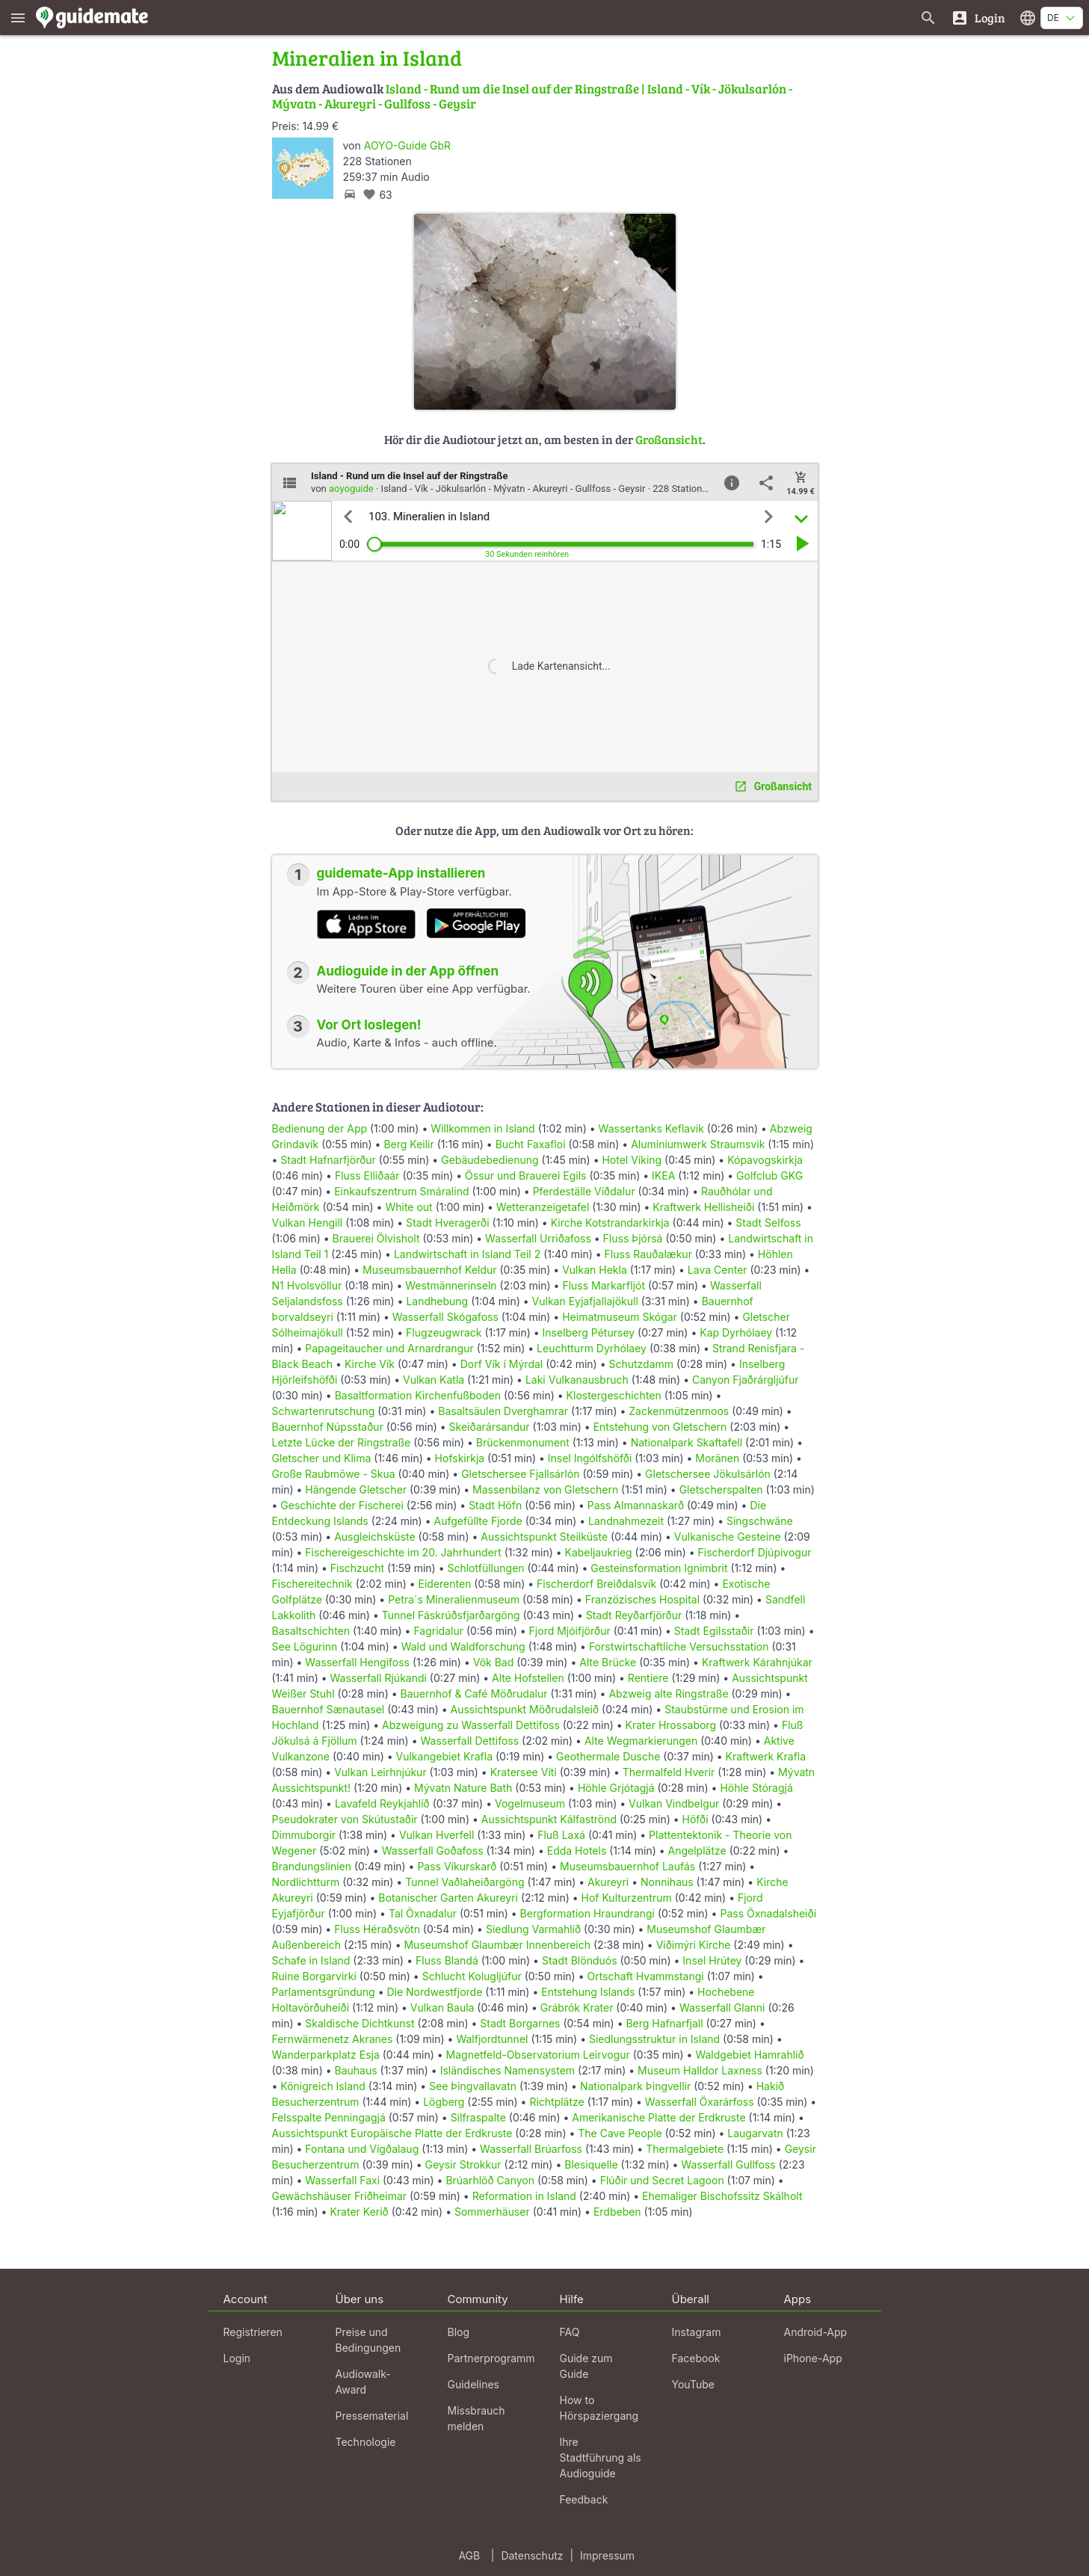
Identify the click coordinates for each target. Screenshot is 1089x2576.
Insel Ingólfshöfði (590, 1458)
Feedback (584, 2499)
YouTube (693, 2384)
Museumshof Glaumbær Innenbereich (497, 1944)
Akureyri (608, 1882)
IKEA (663, 1175)
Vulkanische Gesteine (727, 1536)
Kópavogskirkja (765, 1159)
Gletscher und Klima (321, 1458)
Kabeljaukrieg (598, 1552)
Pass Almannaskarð (635, 1505)
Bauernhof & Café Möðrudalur (473, 1693)
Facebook (696, 2358)
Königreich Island (322, 2086)
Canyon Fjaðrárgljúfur (745, 1379)
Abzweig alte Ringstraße (668, 1693)
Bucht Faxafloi (531, 1144)
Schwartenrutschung (323, 1411)
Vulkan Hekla (594, 1269)
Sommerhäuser (492, 2211)
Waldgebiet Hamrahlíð (749, 2054)
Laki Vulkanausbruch (577, 1379)
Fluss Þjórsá (633, 1238)
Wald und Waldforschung (463, 1646)
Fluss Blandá (447, 1960)
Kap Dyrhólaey (736, 1332)
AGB (469, 2555)
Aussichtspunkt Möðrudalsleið (525, 1709)
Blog (459, 2332)
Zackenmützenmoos (679, 1411)
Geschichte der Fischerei (342, 1505)
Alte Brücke (607, 1662)
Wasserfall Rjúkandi (378, 1677)
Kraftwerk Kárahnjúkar (757, 1662)
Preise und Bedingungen (368, 2340)
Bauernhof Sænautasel (328, 1709)
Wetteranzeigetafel (543, 1207)
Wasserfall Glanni (722, 2007)
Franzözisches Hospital (642, 1599)
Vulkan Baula (442, 2007)
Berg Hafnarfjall (664, 2023)
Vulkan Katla (433, 1379)
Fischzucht (357, 1568)
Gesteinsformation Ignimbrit (658, 1568)
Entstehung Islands (588, 1991)
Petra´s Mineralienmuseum (453, 1599)
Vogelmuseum (530, 1803)
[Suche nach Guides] (928, 17)
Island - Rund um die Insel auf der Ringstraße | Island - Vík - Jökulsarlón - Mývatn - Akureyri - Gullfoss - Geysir (532, 96)
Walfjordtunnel (492, 2039)
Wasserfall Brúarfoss (531, 2148)
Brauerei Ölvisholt (376, 1238)
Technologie (366, 2441)
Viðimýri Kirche (693, 1944)
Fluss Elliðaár (367, 1175)
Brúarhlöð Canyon (489, 2180)
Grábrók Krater (577, 2007)
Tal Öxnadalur (423, 1913)
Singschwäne (759, 1521)
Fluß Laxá (561, 1834)
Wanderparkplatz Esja (326, 2054)
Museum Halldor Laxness (700, 2070)
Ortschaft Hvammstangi (645, 1976)
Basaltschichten (311, 1630)
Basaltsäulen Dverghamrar (503, 1411)
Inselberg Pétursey (589, 1332)
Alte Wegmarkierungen (640, 1740)
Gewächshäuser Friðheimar (341, 2196)
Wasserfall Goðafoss (433, 1850)
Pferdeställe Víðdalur (584, 1191)
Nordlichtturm (306, 1882)
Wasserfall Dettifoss (469, 1740)
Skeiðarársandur (489, 1426)
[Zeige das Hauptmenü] (18, 17)
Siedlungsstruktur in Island (654, 2039)
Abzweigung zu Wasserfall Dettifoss (471, 1725)
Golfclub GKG (769, 1175)
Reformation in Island (524, 2196)
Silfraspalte (478, 2117)
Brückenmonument (523, 1442)
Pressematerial (372, 2415)
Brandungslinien (312, 1866)
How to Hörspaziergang (599, 2408)
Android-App (816, 2332)
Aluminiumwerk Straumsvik (698, 1144)
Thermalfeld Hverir (669, 1772)
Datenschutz (532, 2555)
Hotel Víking (631, 1159)
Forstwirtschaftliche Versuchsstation (679, 1646)
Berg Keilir (408, 1144)
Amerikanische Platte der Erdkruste (658, 2117)
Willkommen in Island (482, 1128)
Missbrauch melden (476, 2418)
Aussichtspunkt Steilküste (544, 1536)
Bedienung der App (320, 1128)
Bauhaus (356, 2070)
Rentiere (648, 1677)
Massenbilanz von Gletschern (545, 1489)
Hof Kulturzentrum (626, 1897)
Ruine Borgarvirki (314, 1976)
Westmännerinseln (450, 1285)
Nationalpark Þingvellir (635, 2086)
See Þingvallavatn (472, 2086)
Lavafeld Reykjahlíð (382, 1803)
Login (237, 2358)
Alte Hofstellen (528, 1677)
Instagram (696, 2332)
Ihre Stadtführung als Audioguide (600, 2457)
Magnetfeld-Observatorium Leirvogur (538, 2054)
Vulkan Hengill (307, 1222)
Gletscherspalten (721, 1489)
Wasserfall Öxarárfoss (699, 2101)
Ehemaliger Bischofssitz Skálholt (722, 2196)
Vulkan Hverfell (437, 1834)
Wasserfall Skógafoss (445, 1316)
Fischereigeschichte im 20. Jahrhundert (403, 1552)
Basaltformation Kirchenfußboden (418, 1395)
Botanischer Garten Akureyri (448, 1897)
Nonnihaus (667, 1882)
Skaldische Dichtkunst (359, 2023)
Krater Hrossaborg (671, 1725)
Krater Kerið (359, 2211)
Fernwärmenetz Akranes (332, 2039)
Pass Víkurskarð (456, 1866)
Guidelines (473, 2384)
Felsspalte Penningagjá (329, 2117)
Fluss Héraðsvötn (377, 1929)
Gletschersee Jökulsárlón (708, 1473)
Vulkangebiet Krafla (444, 1756)
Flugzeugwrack (443, 1332)
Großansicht (669, 439)
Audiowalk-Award (363, 2381)
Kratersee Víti (523, 1772)
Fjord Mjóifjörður (570, 1630)
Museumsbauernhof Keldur (430, 1269)
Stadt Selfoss (767, 1222)
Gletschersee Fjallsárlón (520, 1473)
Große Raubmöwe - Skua (333, 1473)
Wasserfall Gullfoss (728, 2164)
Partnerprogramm (491, 2358)
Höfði (695, 1819)
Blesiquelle (590, 2164)
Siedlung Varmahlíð (533, 1929)
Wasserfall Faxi (342, 2180)
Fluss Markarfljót (603, 1285)
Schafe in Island (311, 1960)
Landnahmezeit (626, 1521)
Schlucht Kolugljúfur (472, 1976)
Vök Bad (493, 1662)
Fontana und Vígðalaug (362, 2148)
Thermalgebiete (685, 2148)
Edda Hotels (577, 1850)
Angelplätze (697, 1850)
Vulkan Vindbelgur (674, 1803)
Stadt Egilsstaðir (714, 1630)
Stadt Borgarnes (520, 2023)
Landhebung (437, 1301)
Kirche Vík (370, 1364)
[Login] (978, 17)
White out (408, 1207)
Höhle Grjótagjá (616, 1787)
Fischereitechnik (312, 1583)
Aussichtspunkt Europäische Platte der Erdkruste (392, 2133)
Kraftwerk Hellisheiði (703, 1207)
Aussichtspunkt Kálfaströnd (549, 1819)
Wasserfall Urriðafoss (538, 1238)
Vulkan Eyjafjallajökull (585, 1301)
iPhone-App (813, 2358)
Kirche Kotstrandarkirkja (610, 1222)
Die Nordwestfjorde (434, 1991)
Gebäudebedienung (489, 1159)
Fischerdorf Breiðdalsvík (596, 1583)
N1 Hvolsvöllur (307, 1285)
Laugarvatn (755, 2133)
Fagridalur (438, 1630)
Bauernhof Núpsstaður (327, 1426)
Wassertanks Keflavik (651, 1128)
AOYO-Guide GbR (407, 145)
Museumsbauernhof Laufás (627, 1866)
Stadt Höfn (495, 1505)
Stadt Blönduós (579, 1960)
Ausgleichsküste (374, 1536)
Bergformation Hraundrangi (587, 1913)
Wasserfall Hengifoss (357, 1662)
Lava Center (717, 1269)
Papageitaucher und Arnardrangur (389, 1348)
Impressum (607, 2555)
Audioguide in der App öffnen (408, 971)
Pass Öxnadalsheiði (768, 1913)
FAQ (570, 2332)
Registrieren (253, 2332)
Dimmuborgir (304, 1834)
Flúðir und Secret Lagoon (662, 2180)
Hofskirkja (460, 1458)
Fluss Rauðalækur (648, 1254)
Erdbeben (617, 2211)
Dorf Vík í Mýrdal (501, 1364)
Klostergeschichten (614, 1395)
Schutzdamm (640, 1364)
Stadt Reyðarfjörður (634, 1615)
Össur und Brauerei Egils (525, 1175)
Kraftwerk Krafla (766, 1756)
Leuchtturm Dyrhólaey (592, 1348)
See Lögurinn (305, 1646)
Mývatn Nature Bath (463, 1787)
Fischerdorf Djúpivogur (755, 1552)
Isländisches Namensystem (507, 2070)
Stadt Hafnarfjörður (329, 1159)
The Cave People (620, 2133)
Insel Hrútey (711, 1960)
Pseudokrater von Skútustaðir (345, 1819)
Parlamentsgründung (323, 1991)
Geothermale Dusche (608, 1756)
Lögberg (443, 2101)
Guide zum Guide (586, 2366)
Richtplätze (556, 2101)
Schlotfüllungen (485, 1568)
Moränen (717, 1458)
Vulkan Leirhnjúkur (380, 1772)
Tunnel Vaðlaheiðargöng (466, 1882)
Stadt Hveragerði (447, 1222)
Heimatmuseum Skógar (619, 1316)
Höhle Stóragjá (756, 1787)
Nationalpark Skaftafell (686, 1442)
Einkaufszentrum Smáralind (401, 1191)
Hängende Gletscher (356, 1489)
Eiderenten (445, 1583)
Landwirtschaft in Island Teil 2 (467, 1254)
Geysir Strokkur (463, 2164)
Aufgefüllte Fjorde (478, 1521)
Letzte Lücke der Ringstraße (341, 1442)
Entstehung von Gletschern (660, 1426)
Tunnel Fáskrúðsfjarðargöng (451, 1615)
